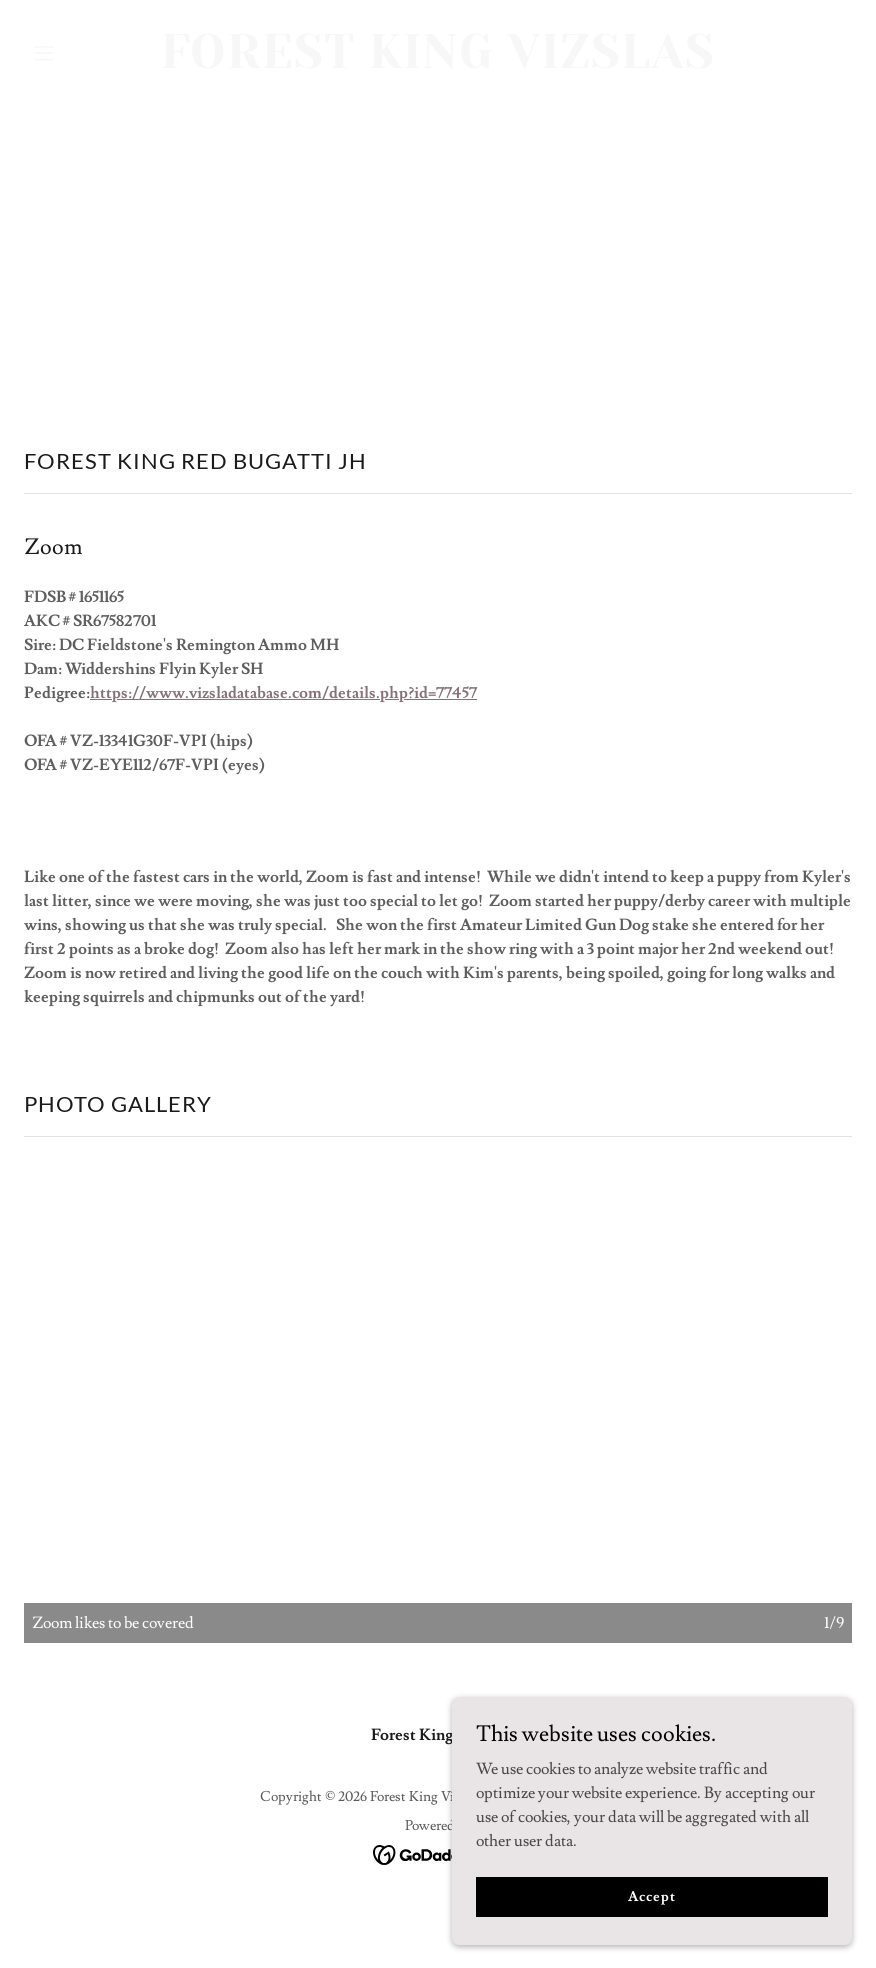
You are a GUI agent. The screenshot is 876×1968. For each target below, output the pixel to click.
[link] (438, 63)
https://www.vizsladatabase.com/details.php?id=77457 (283, 693)
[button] (86, 53)
